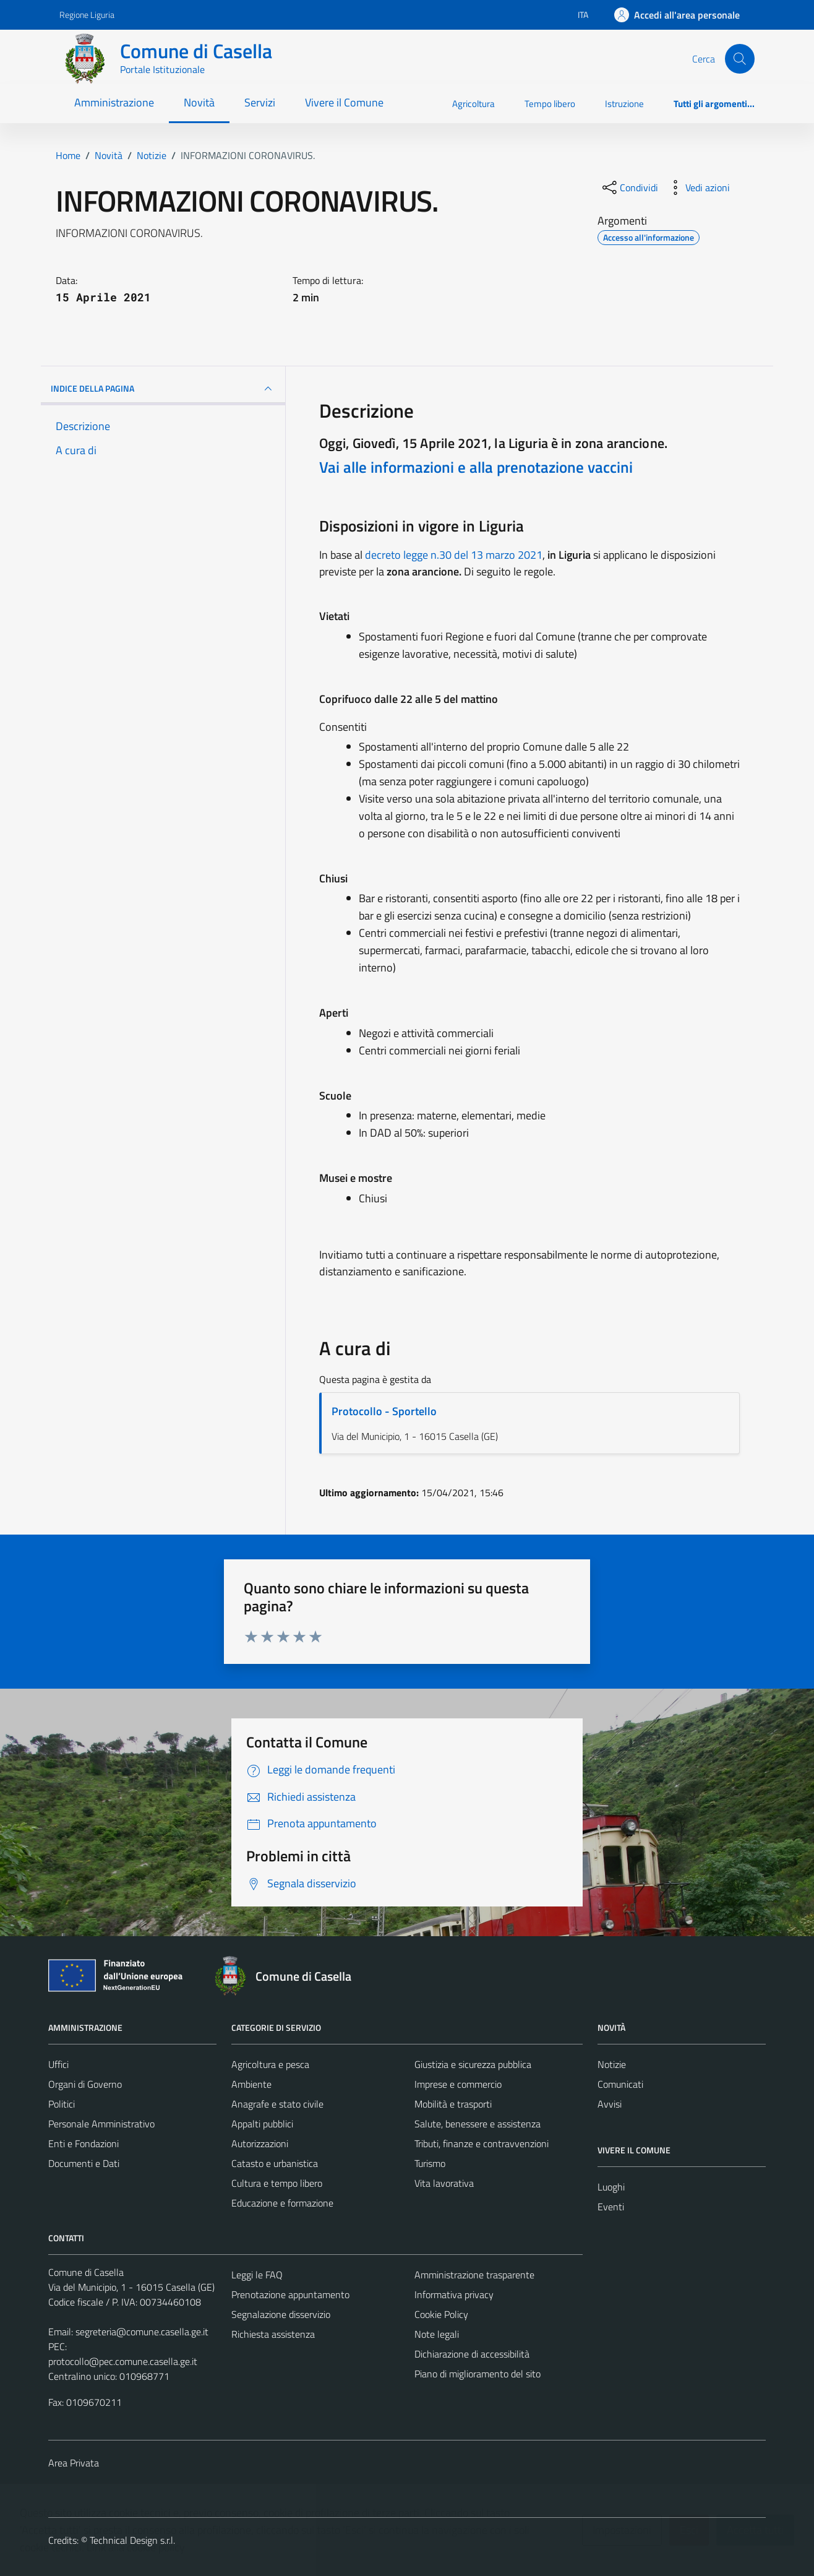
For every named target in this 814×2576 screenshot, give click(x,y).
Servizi (259, 102)
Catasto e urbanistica (274, 2163)
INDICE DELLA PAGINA (163, 388)
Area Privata (73, 2462)
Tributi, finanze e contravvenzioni (481, 2143)
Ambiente (251, 2084)
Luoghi (611, 2186)
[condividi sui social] (629, 187)
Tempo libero (550, 104)
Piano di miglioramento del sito (477, 2373)
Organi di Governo (85, 2084)
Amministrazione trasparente (474, 2274)
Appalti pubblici (262, 2123)
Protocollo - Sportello (384, 1411)
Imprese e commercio (458, 2084)
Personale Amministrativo (101, 2123)
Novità (199, 102)
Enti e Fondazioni (83, 2143)
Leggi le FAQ (257, 2274)
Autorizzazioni (259, 2143)
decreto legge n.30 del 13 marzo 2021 (453, 554)
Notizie (612, 2064)
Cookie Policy (441, 2314)
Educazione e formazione (282, 2202)
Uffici (58, 2064)
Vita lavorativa (444, 2183)
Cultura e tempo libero (276, 2183)
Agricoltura (473, 104)
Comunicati (620, 2084)
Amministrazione (114, 102)
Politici (61, 2103)
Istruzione (624, 104)
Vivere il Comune (344, 102)
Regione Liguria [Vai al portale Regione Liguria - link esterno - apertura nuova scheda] (86, 14)
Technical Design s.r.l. (132, 2540)
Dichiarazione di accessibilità (471, 2353)
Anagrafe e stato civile (277, 2103)
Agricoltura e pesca (270, 2064)
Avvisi (610, 2103)
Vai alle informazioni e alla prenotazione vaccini (476, 467)
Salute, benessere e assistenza (477, 2123)
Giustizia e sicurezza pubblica (472, 2064)
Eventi (611, 2206)
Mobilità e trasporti (453, 2103)
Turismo (429, 2163)
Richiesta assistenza (273, 2334)
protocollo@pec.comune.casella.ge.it (122, 2361)
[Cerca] (740, 59)
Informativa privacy (454, 2294)
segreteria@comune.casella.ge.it (141, 2331)
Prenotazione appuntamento (290, 2294)
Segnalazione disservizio (280, 2314)
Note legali (436, 2334)
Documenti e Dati (83, 2163)
